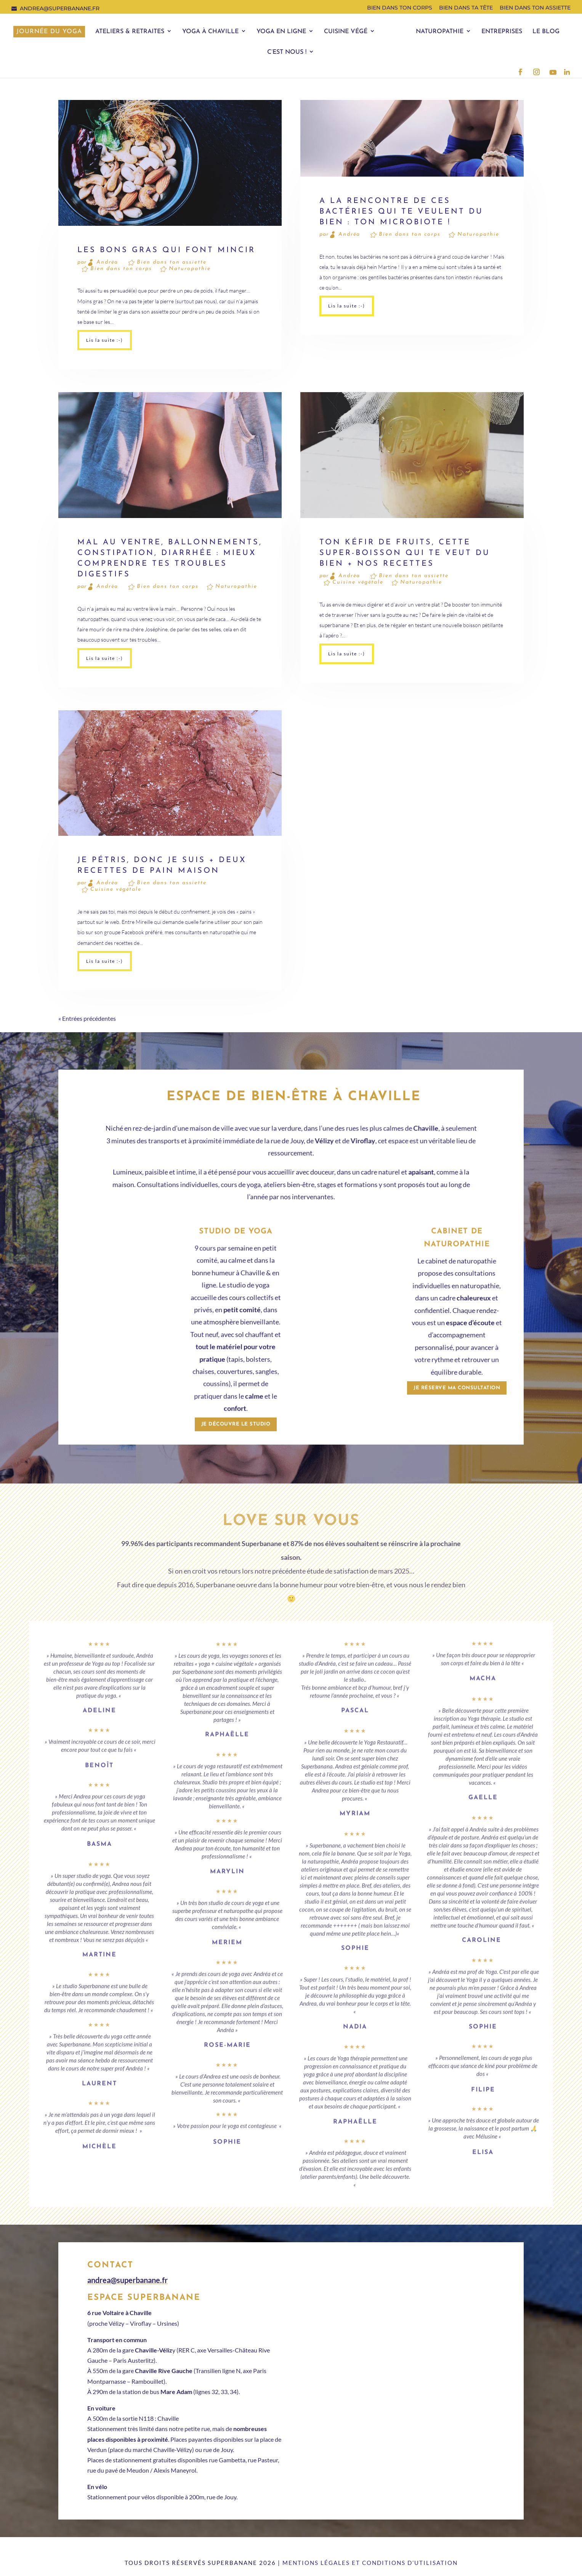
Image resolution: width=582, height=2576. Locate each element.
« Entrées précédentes (87, 1018)
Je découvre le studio (236, 1424)
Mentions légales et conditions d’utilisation (370, 2562)
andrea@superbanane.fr (127, 2280)
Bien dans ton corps (399, 8)
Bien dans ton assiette (535, 8)
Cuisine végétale (357, 582)
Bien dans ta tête (466, 8)
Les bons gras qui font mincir (166, 250)
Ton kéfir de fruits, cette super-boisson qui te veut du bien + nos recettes (404, 553)
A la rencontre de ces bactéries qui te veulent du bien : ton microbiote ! (401, 211)
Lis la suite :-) (104, 340)
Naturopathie (190, 269)
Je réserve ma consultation (457, 1387)
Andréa (107, 262)
